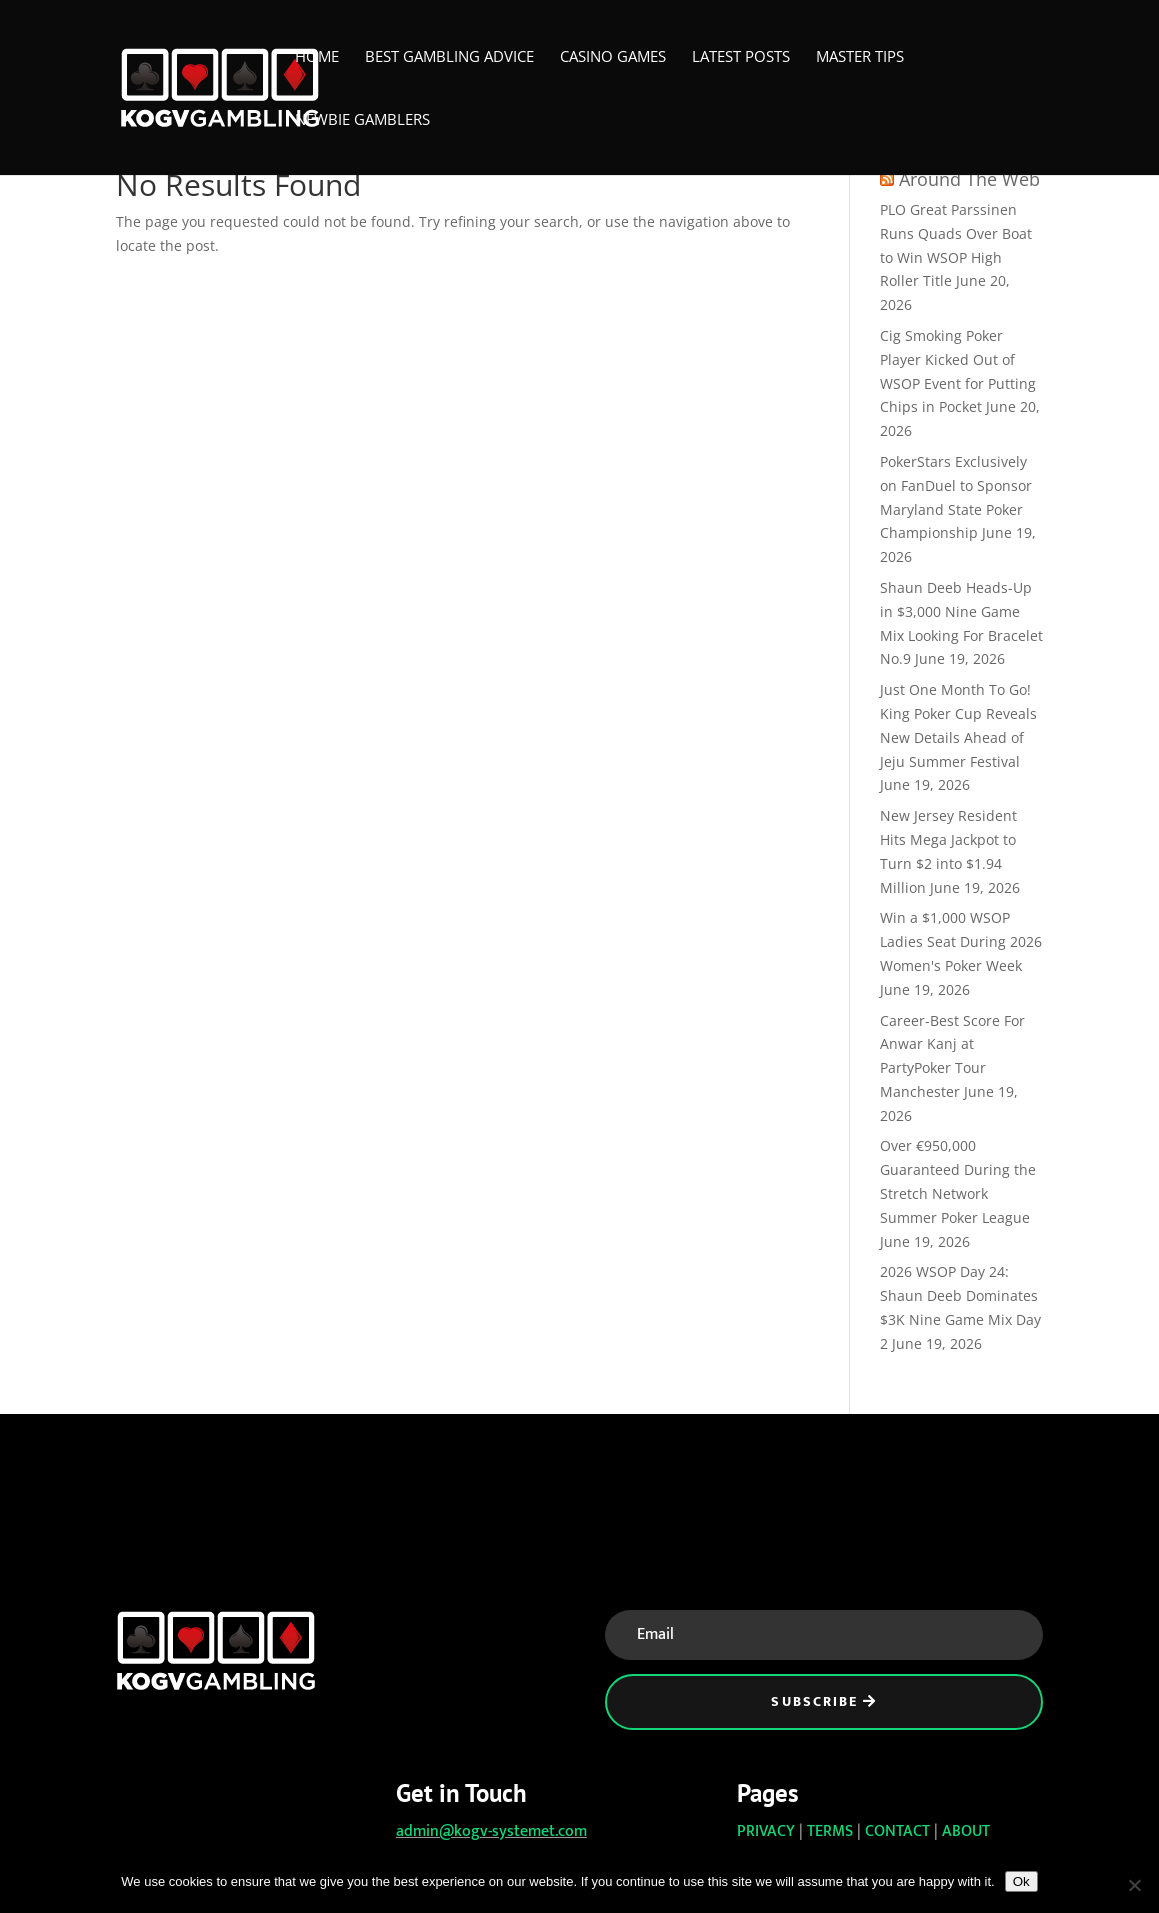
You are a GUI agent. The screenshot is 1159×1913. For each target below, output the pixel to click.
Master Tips (860, 57)
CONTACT (897, 1831)
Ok (1021, 1881)
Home (317, 57)
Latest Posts (741, 57)
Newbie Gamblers (362, 120)
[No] (1134, 1885)
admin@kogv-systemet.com (491, 1831)
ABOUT (966, 1831)
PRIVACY (766, 1831)
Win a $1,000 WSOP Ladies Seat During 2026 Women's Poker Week (961, 941)
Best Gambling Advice (449, 57)
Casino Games (613, 57)
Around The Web (969, 179)
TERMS (830, 1831)
